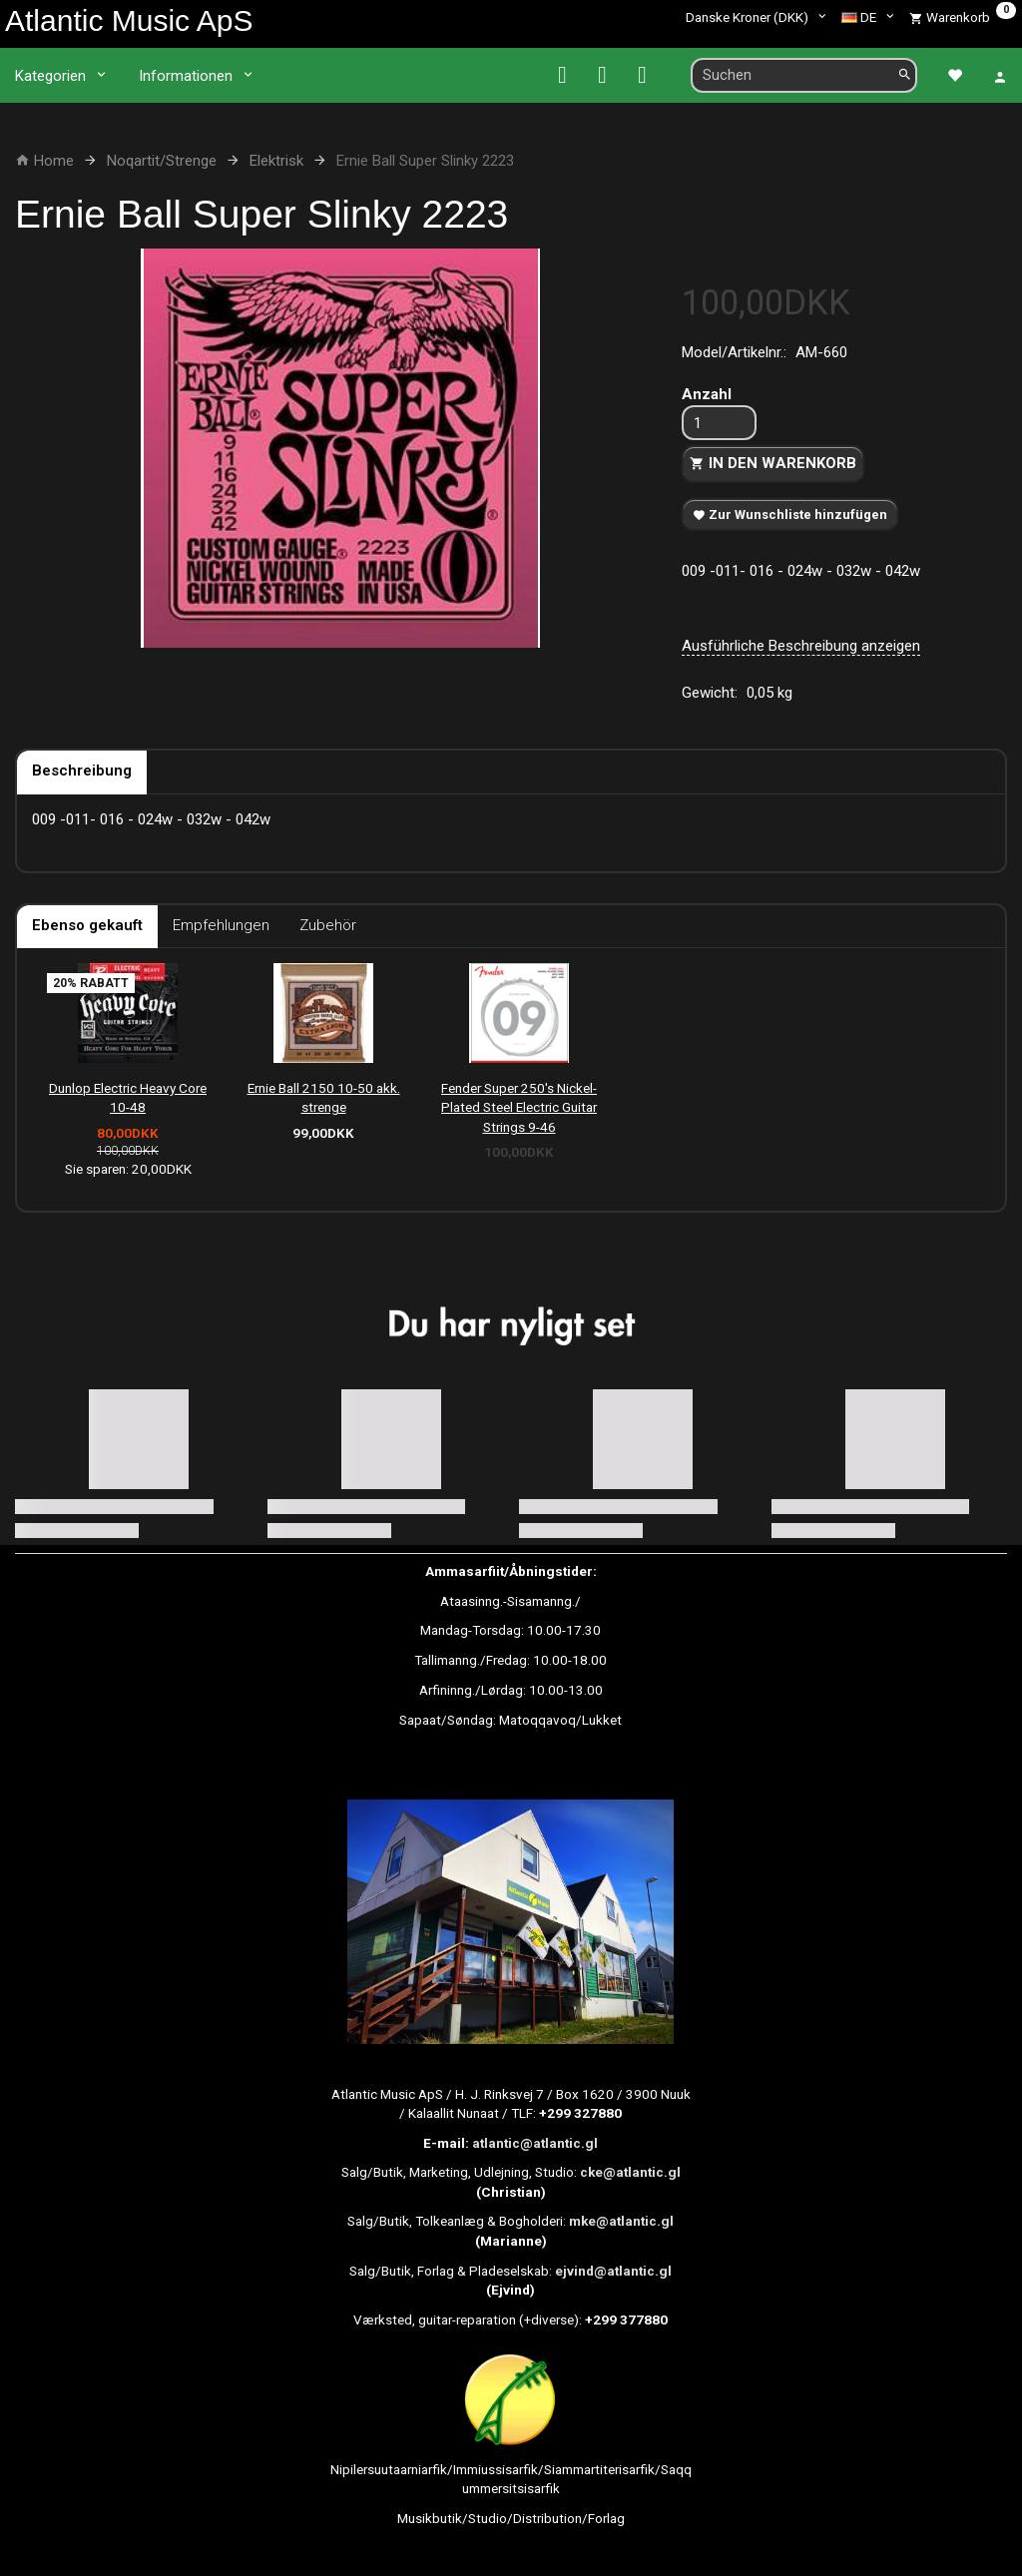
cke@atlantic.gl (630, 2172)
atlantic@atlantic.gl (535, 2143)
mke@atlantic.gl (621, 2221)
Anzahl (707, 394)
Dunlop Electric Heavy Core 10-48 (128, 1097)
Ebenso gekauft (87, 925)
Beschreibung (82, 770)
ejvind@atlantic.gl (613, 2271)
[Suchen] (904, 75)
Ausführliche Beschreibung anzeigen (801, 646)
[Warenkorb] (962, 17)
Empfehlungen (221, 925)
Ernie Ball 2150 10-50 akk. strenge (324, 1097)
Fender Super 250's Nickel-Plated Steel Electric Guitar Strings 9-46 (519, 1107)
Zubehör (327, 925)
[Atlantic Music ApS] (129, 20)
